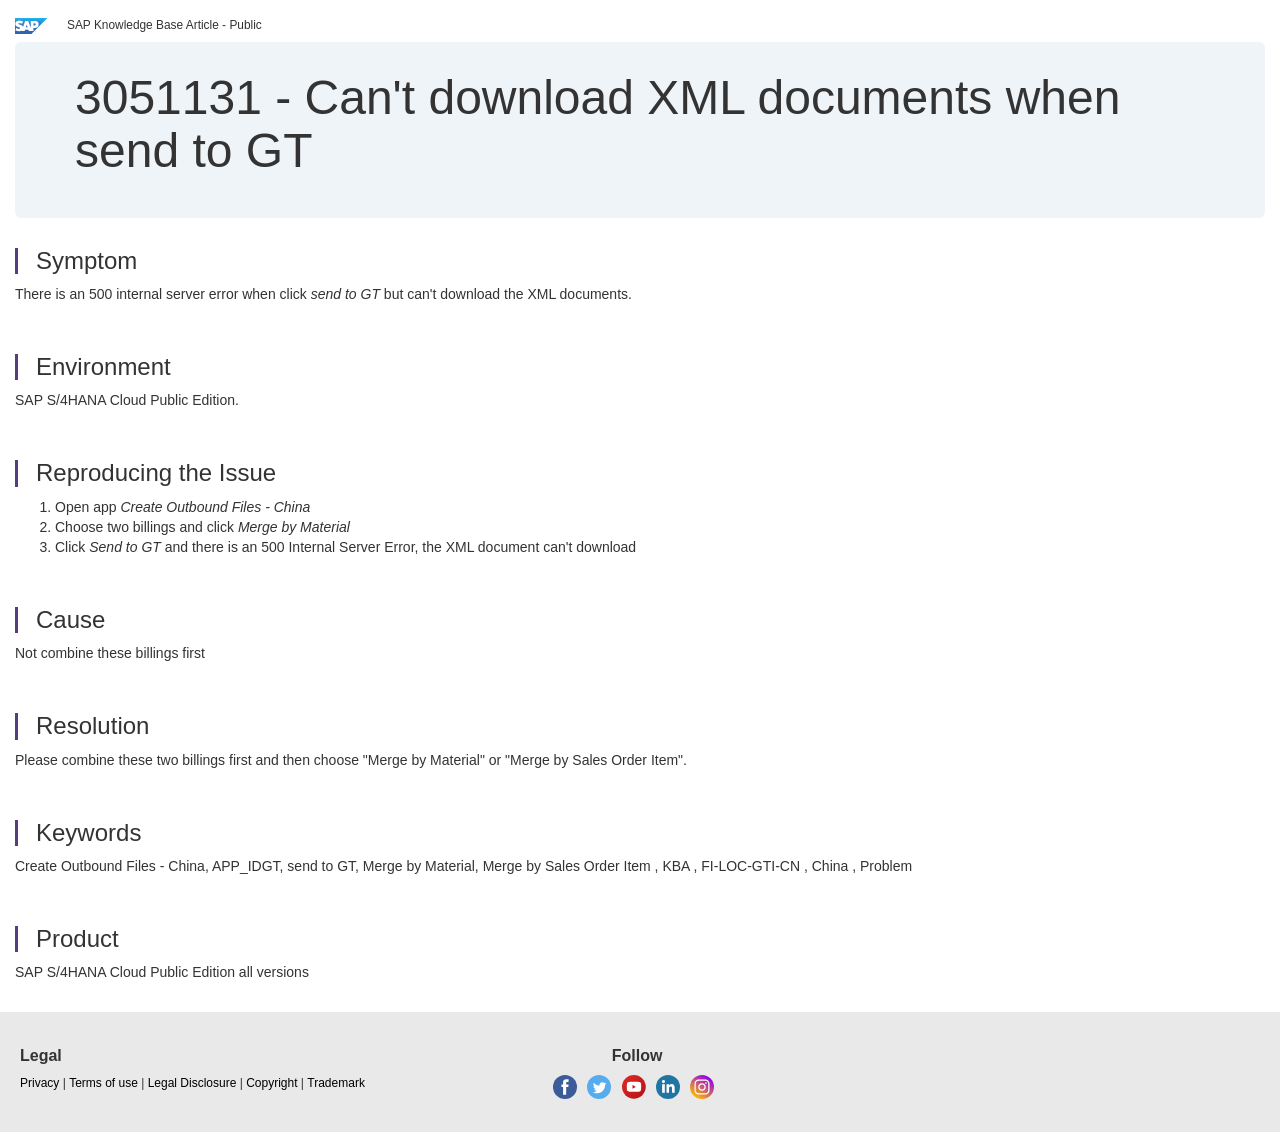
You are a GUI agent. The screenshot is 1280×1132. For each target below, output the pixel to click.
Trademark (336, 1083)
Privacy (39, 1083)
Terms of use (103, 1083)
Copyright (271, 1083)
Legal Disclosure (192, 1083)
